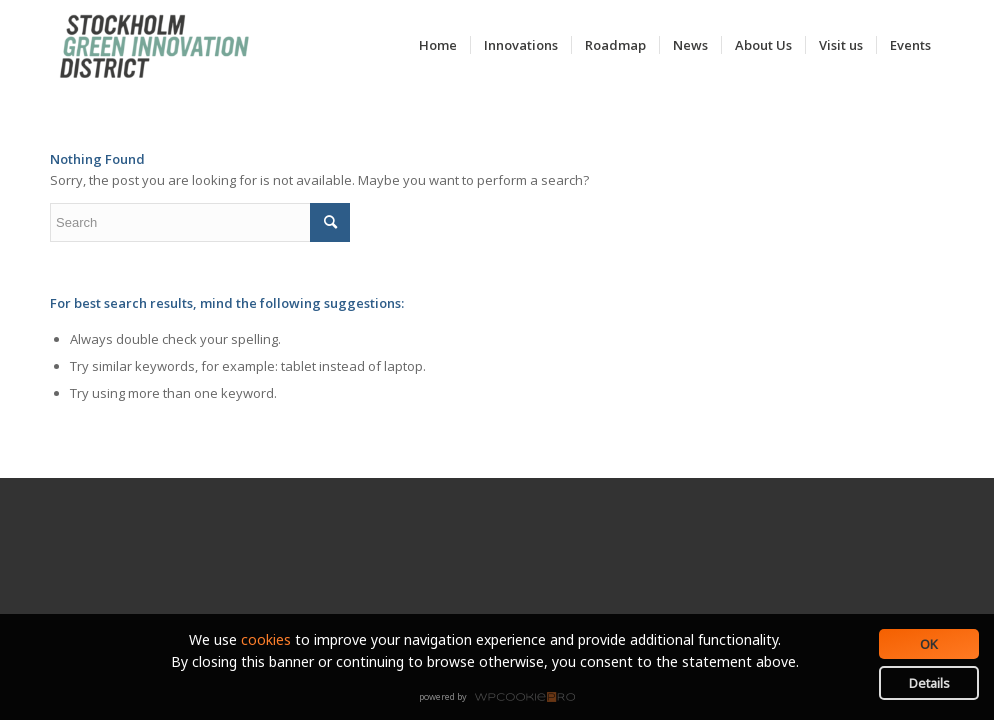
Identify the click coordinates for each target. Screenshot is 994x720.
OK (929, 644)
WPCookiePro (502, 698)
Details (929, 683)
